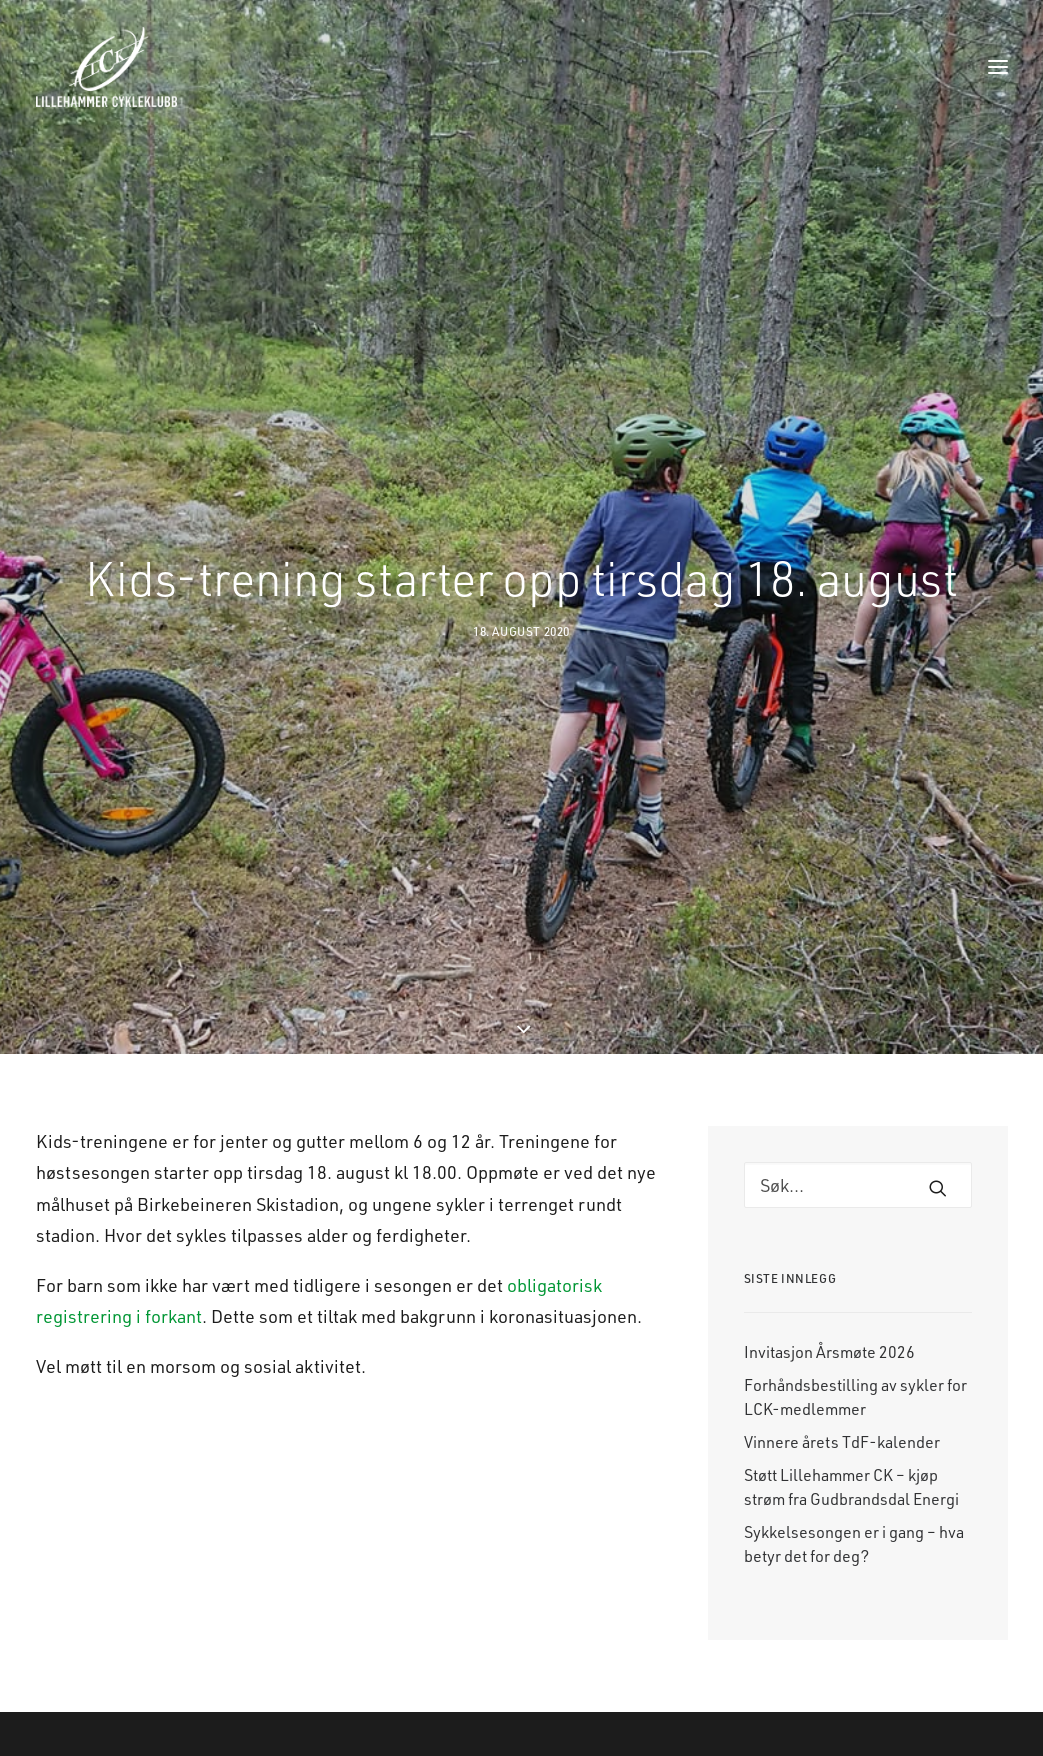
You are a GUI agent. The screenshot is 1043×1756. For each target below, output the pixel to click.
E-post (814, 1741)
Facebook (690, 1741)
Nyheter (417, 1741)
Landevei (287, 1741)
